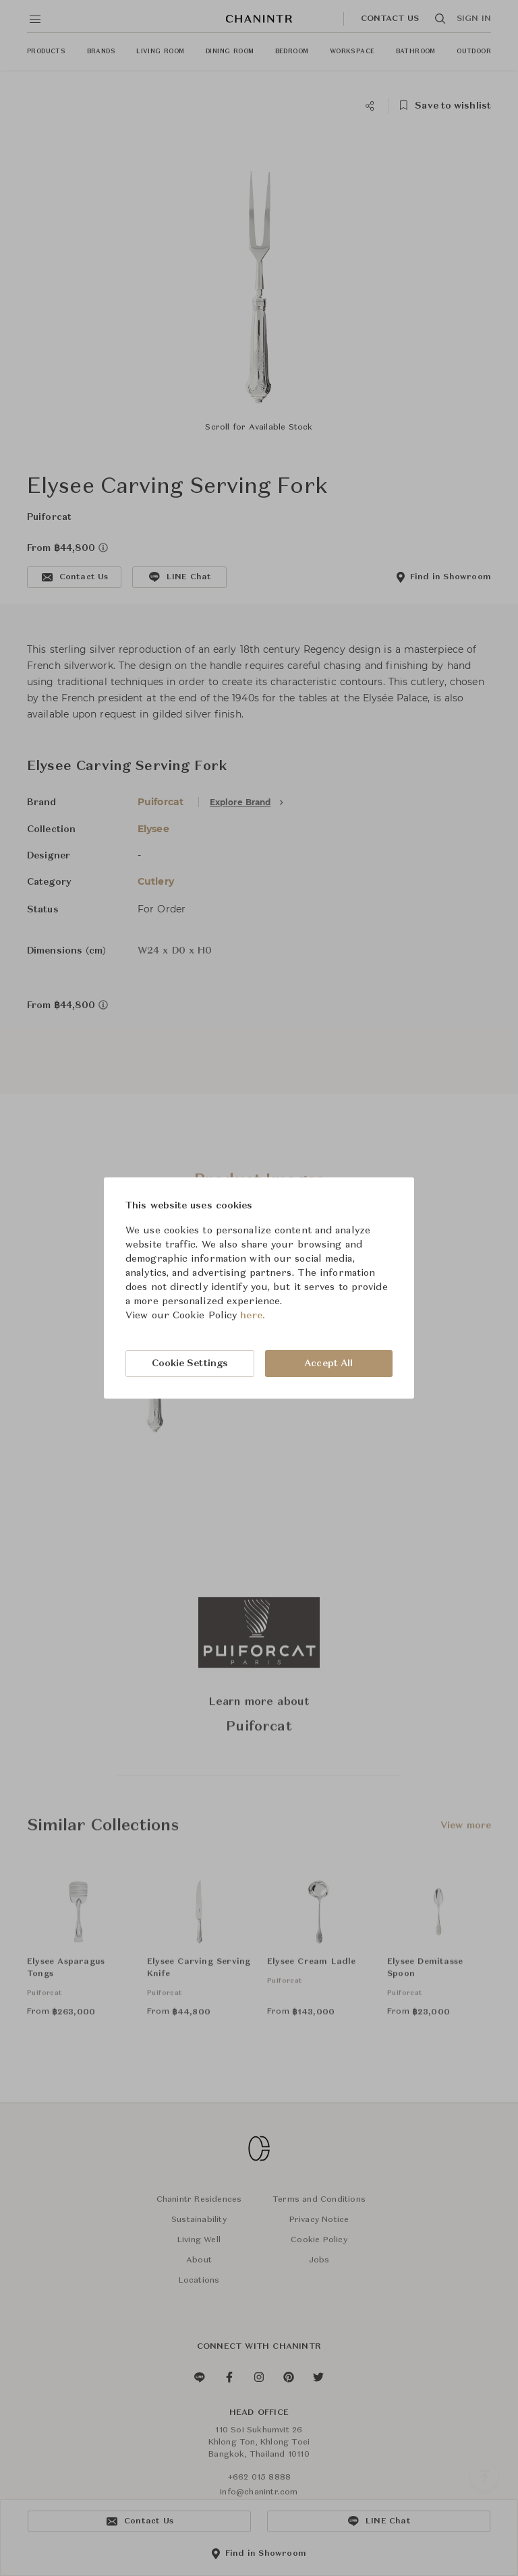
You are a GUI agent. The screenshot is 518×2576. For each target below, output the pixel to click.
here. (252, 1315)
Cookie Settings (190, 1363)
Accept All (328, 1363)
